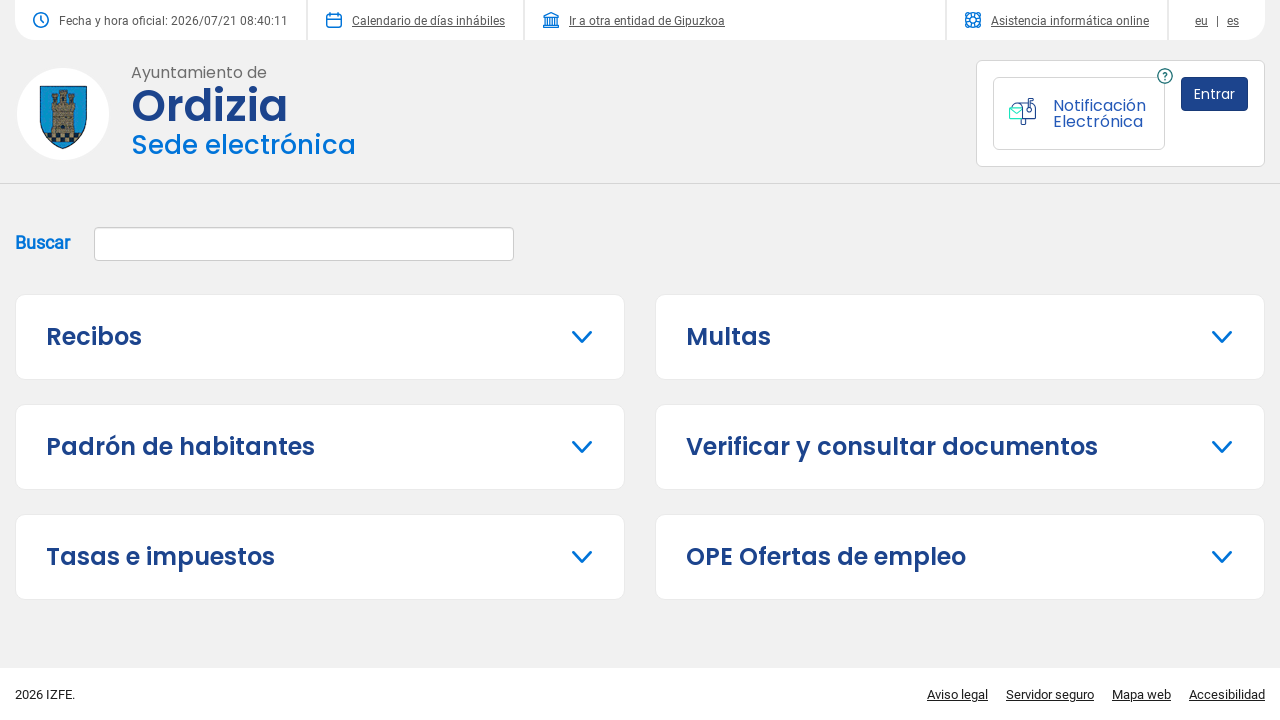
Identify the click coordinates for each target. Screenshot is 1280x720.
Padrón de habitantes (180, 446)
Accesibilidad (1227, 694)
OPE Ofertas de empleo (826, 556)
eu (1201, 21)
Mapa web (1141, 694)
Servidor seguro (1050, 694)
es (1233, 21)
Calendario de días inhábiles (415, 20)
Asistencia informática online (1057, 20)
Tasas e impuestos (160, 556)
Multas (728, 336)
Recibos (94, 336)
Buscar (264, 244)
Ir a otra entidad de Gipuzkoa (634, 20)
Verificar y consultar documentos (892, 446)
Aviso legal (957, 694)
